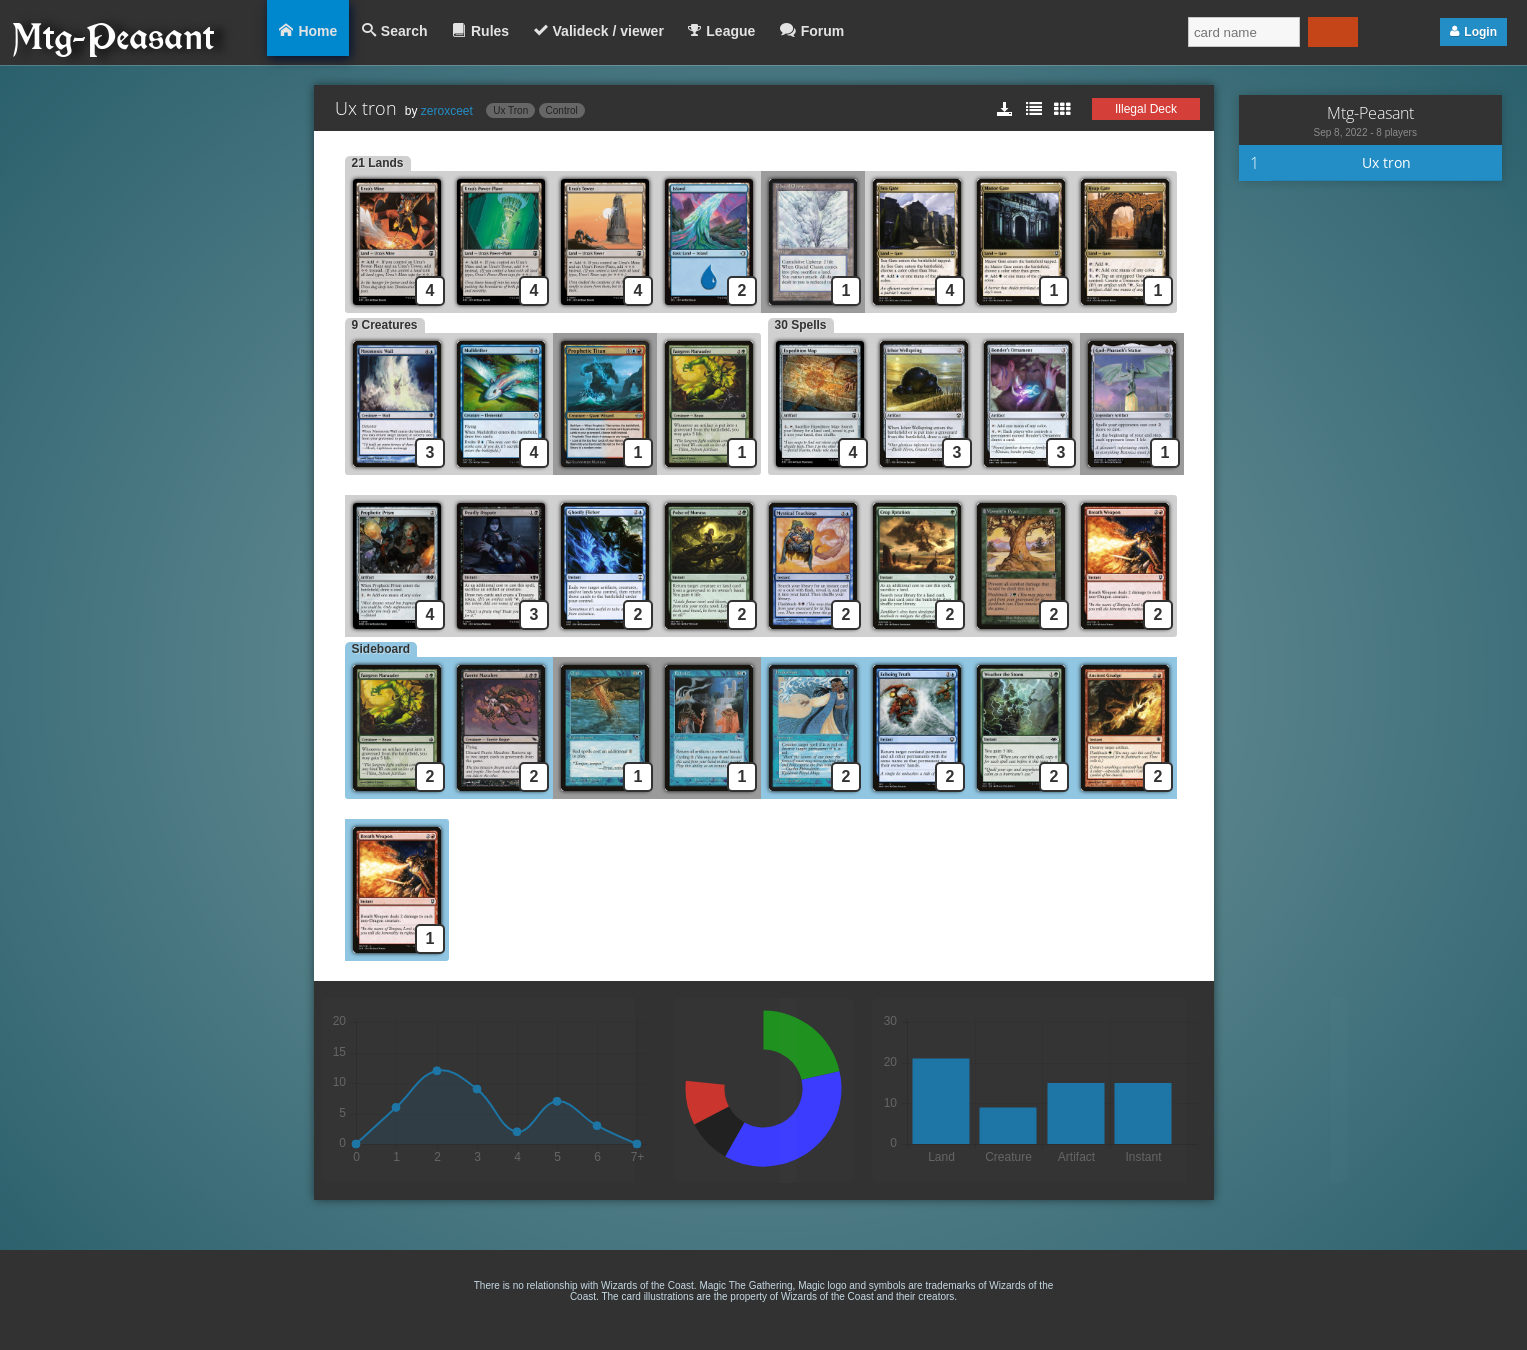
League (730, 31)
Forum (823, 31)
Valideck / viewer (608, 31)
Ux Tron (510, 110)
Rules (490, 31)
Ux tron (1386, 162)
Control (562, 110)
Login (1480, 32)
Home (317, 31)
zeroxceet (447, 111)
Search (404, 31)
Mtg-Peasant (1370, 113)
